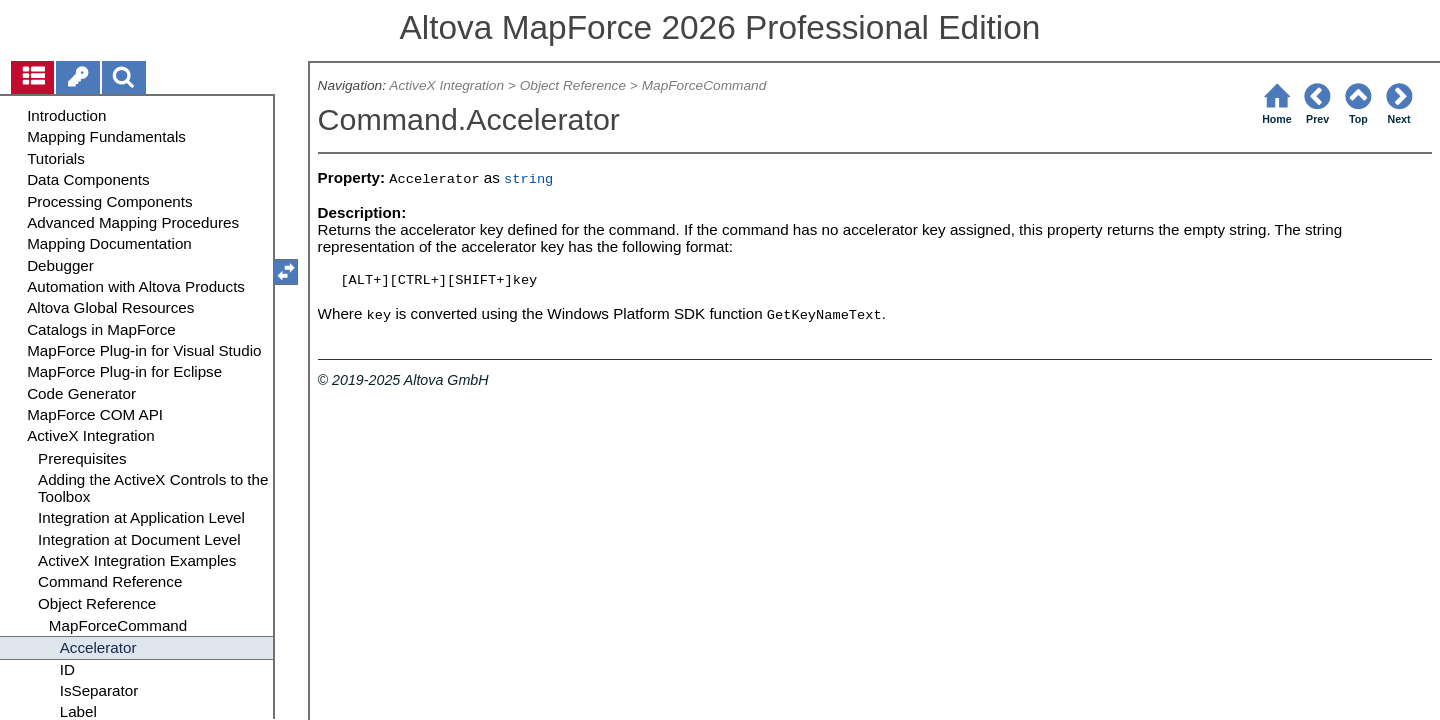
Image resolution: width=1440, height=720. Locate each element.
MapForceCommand (704, 85)
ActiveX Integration (446, 85)
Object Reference (573, 85)
